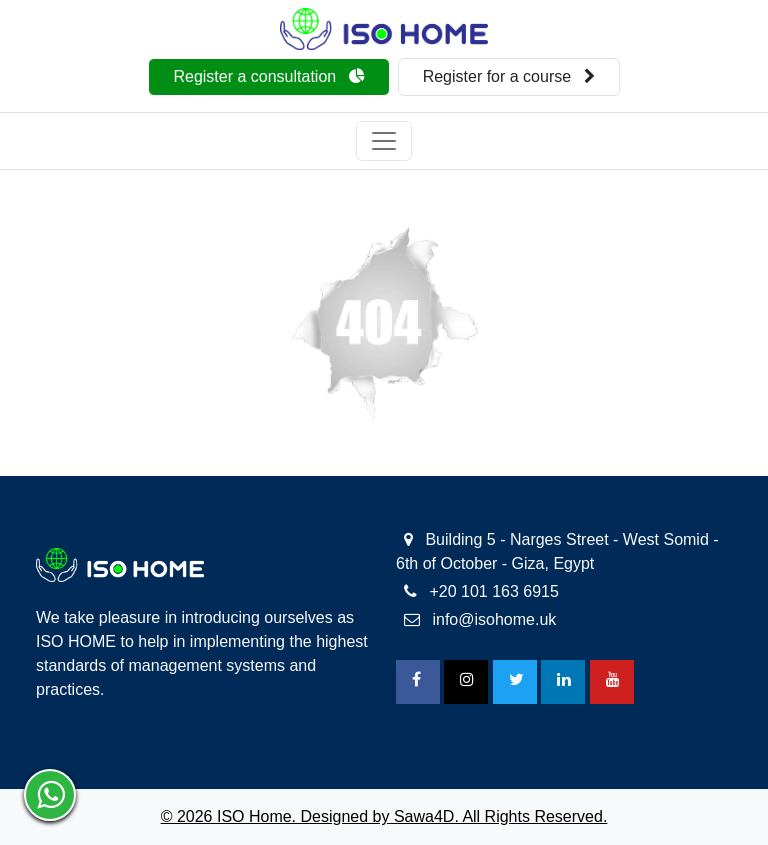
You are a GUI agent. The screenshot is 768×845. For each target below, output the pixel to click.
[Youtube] (612, 682)
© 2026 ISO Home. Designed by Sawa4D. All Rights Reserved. (384, 816)
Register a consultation (268, 76)
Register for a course (509, 76)
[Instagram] (466, 682)
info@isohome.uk (480, 619)
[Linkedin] (563, 682)
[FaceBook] (418, 682)
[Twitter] (515, 682)
